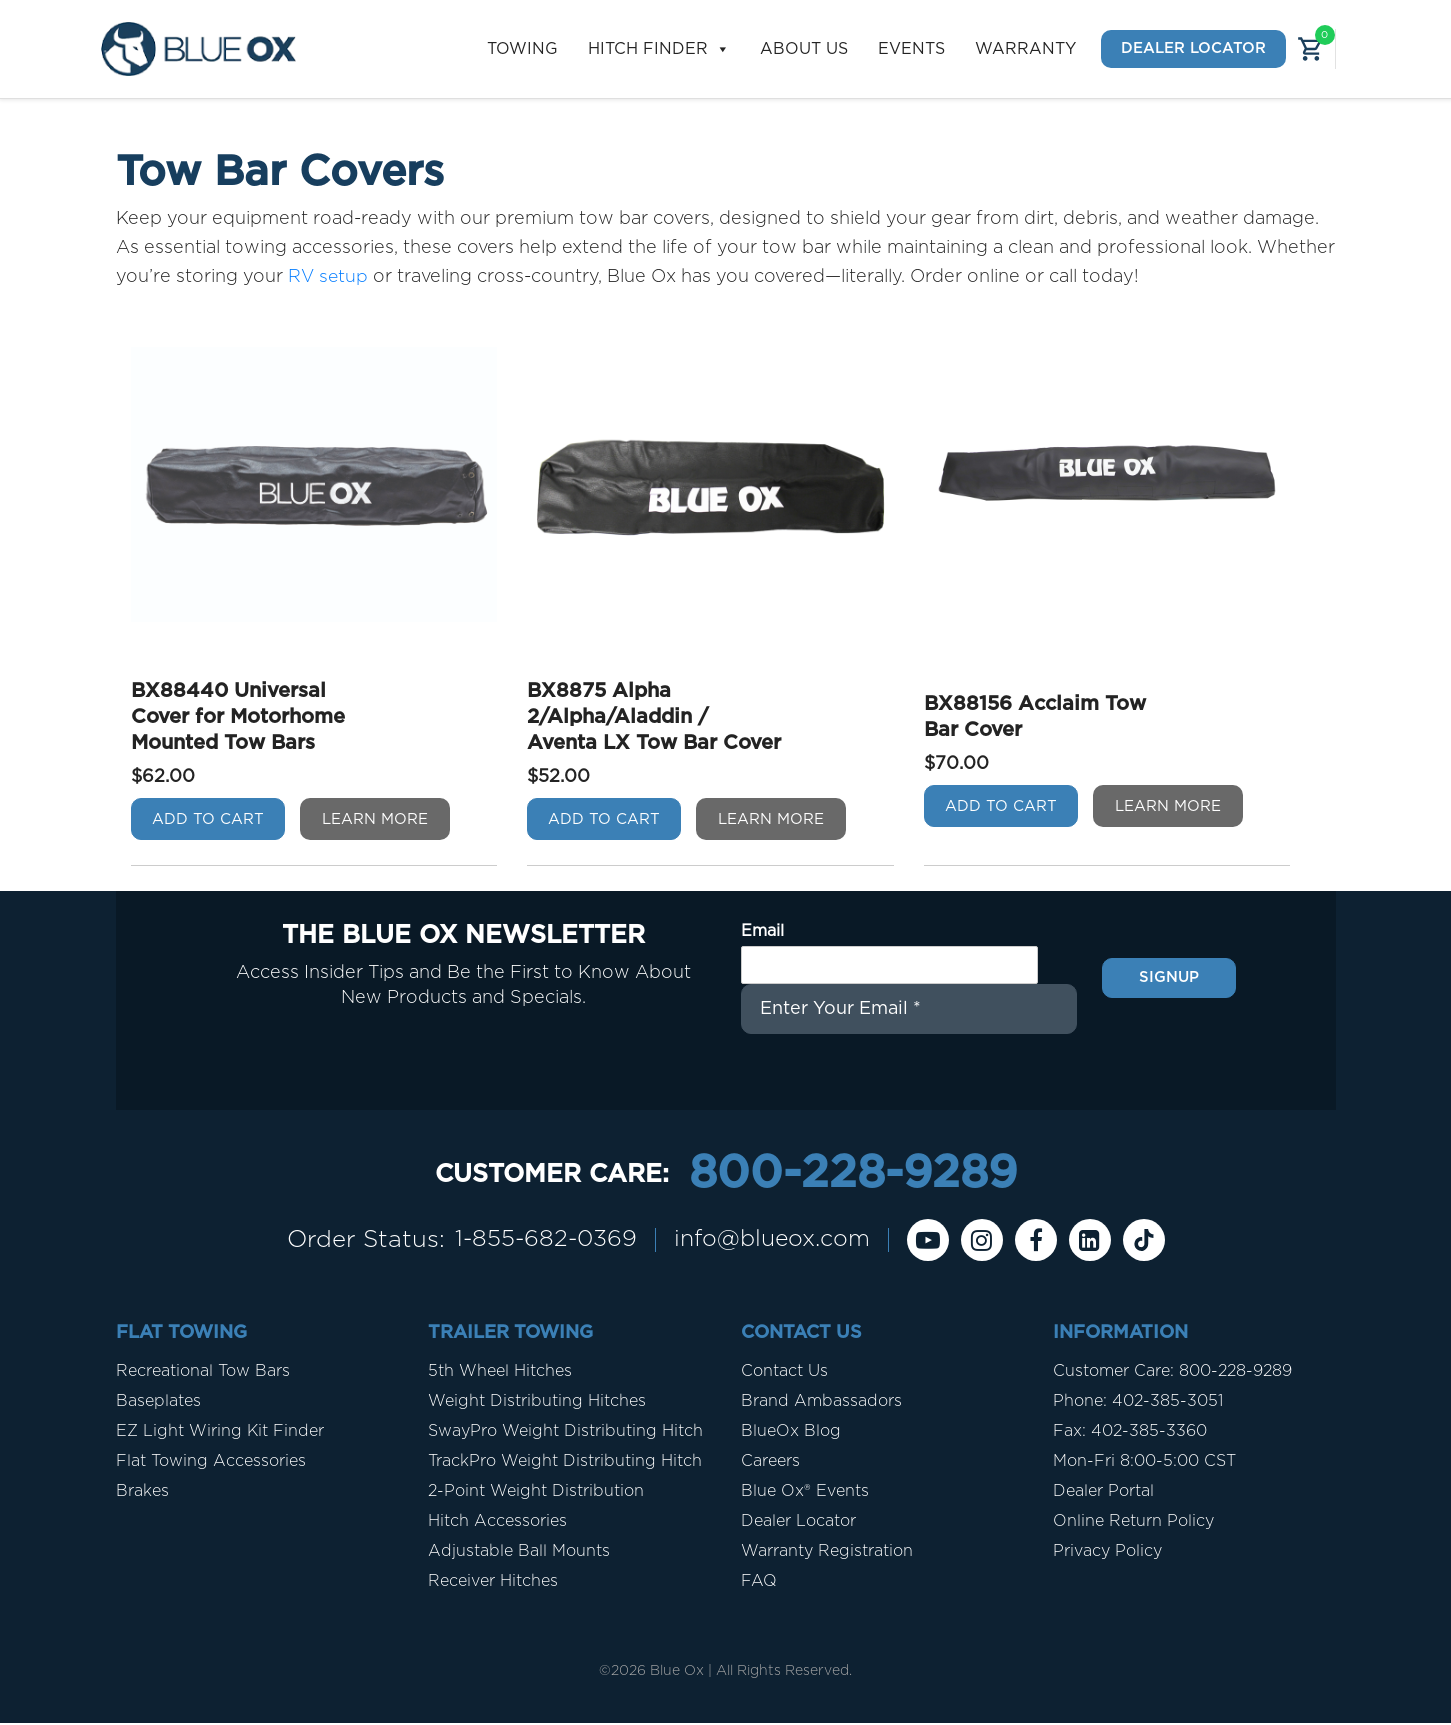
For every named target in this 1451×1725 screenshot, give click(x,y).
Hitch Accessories (497, 1523)
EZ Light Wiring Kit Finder (220, 1433)
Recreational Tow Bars (203, 1373)
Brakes (142, 1493)
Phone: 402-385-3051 (1138, 1403)
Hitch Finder (659, 49)
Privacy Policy (1107, 1553)
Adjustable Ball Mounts (519, 1553)
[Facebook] (1044, 1242)
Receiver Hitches (493, 1583)
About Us (804, 49)
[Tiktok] (1152, 1242)
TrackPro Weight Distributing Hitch (565, 1463)
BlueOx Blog (791, 1433)
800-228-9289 (852, 1175)
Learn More (375, 818)
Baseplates (158, 1403)
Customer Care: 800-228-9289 (1172, 1373)
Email (762, 930)
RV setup (329, 277)
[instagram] (990, 1242)
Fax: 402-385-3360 (1130, 1433)
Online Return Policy (1133, 1523)
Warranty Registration (827, 1553)
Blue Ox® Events (805, 1493)
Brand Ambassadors (821, 1403)
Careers (770, 1463)
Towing (522, 49)
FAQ (759, 1583)
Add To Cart (208, 818)
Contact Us (784, 1373)
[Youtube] (936, 1242)
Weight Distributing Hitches (537, 1403)
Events (911, 49)
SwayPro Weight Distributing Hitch (565, 1433)
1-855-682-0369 (540, 1242)
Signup (1169, 975)
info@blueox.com (775, 1242)
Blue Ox (677, 1673)
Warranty (1025, 49)
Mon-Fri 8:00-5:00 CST (1144, 1463)
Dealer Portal (1103, 1493)
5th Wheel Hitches (500, 1373)
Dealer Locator (1193, 48)
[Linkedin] (1098, 1242)
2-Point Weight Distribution (536, 1493)
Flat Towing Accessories (211, 1463)
